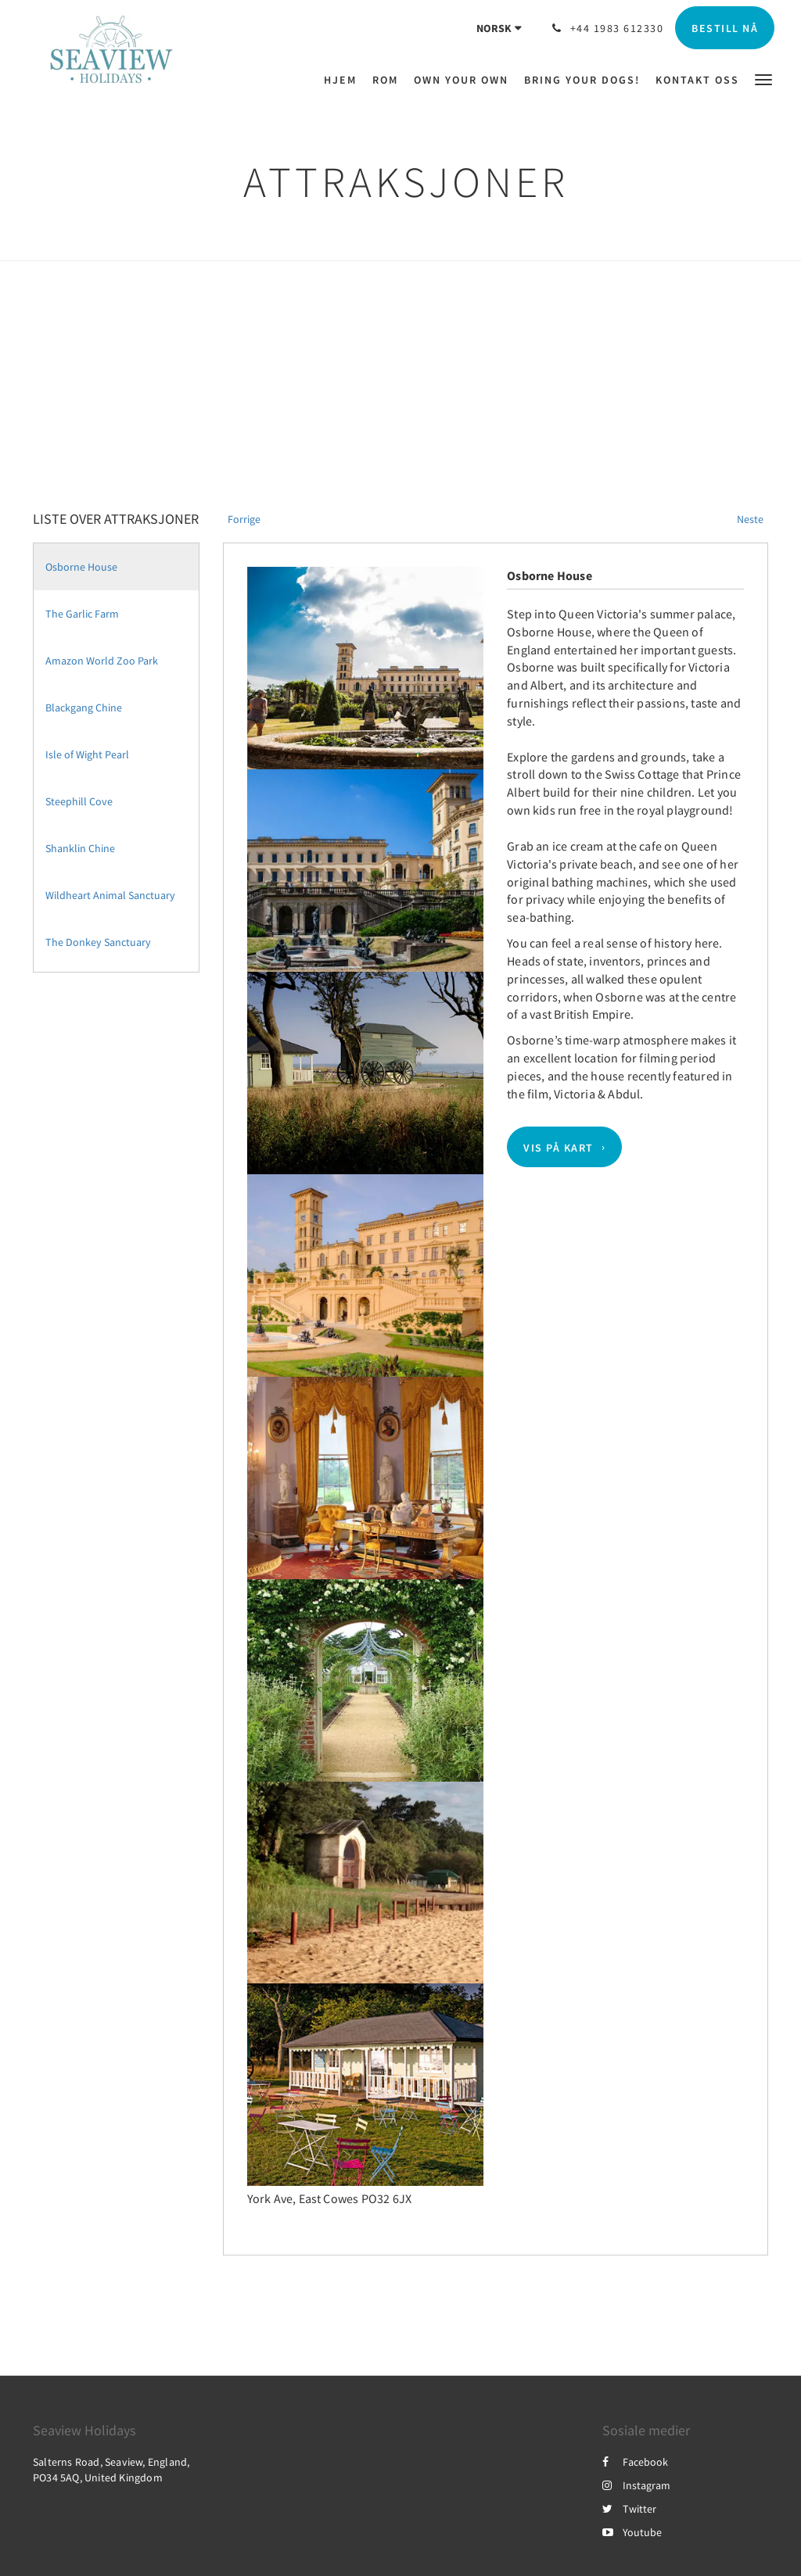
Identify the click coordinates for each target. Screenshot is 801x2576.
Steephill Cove (79, 801)
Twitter (629, 2509)
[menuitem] (344, 80)
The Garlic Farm (82, 614)
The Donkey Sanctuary (98, 942)
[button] (763, 78)
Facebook (635, 2462)
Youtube (632, 2532)
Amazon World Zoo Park (101, 661)
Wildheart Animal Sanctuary (110, 895)
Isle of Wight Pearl (87, 754)
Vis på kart (558, 1147)
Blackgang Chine (83, 707)
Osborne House (81, 567)
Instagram (636, 2485)
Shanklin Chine (80, 848)
